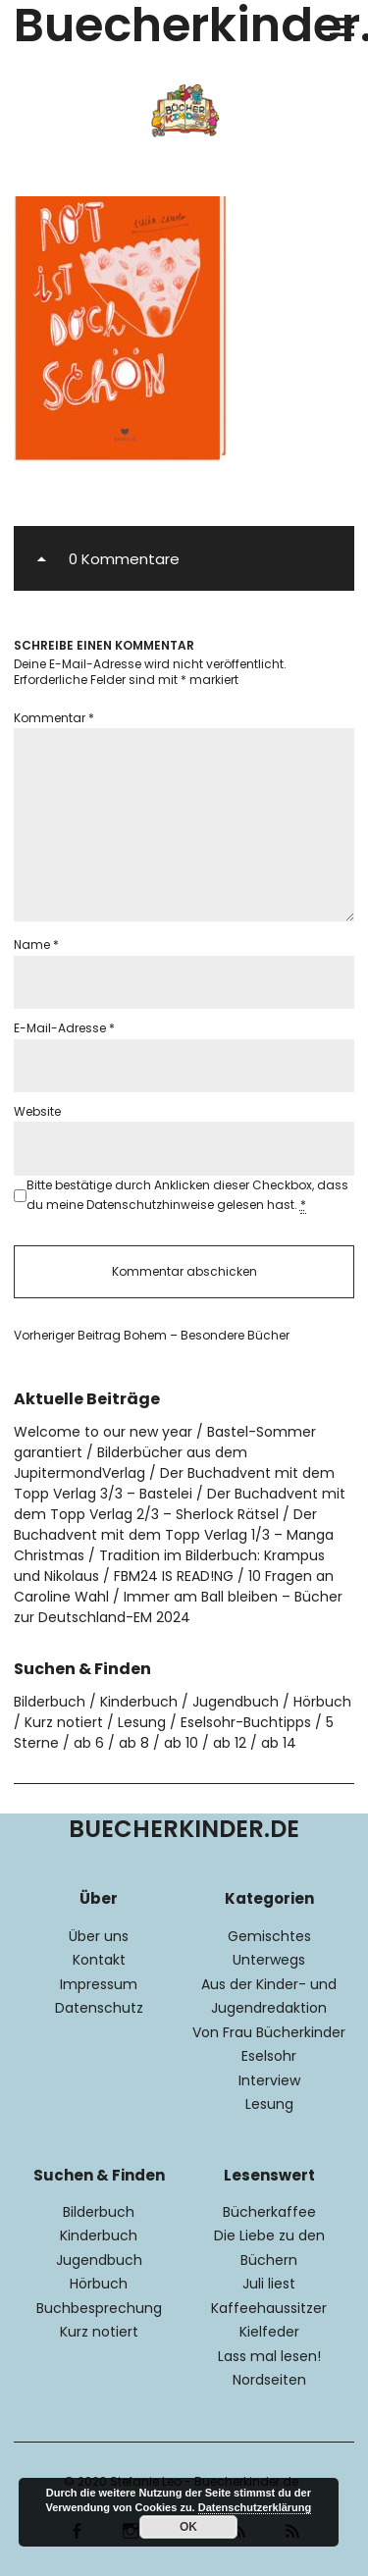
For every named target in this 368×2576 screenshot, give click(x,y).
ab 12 (229, 1743)
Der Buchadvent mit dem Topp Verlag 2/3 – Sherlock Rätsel (179, 1504)
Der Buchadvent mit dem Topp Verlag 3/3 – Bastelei (174, 1483)
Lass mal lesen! (269, 2356)
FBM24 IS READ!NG (174, 1576)
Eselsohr (268, 2056)
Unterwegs (269, 1960)
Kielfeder (269, 2331)
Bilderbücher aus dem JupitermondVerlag (130, 1463)
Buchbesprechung (99, 2308)
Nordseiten (269, 2380)
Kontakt (99, 1960)
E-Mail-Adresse (64, 1028)
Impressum (98, 1984)
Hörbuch (322, 1701)
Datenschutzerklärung (255, 2507)
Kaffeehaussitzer (269, 2308)
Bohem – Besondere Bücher (151, 1335)
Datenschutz (99, 2008)
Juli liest (268, 2283)
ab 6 (89, 1743)
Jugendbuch (235, 1701)
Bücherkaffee (269, 2212)
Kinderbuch (139, 1701)
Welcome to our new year (103, 1432)
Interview (269, 2080)
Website (37, 1111)
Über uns (99, 1936)
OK (188, 2527)
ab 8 (134, 1743)
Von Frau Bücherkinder (268, 2032)
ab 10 (181, 1743)
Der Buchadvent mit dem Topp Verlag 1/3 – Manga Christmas (174, 1534)
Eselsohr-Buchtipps (246, 1722)
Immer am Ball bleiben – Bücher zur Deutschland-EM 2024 (178, 1607)
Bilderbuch (49, 1701)
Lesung (142, 1722)
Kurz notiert (64, 1722)
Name (36, 944)
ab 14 (278, 1743)
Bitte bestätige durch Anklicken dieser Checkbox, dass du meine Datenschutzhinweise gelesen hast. (187, 1195)
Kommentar (54, 718)
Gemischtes (269, 1936)
